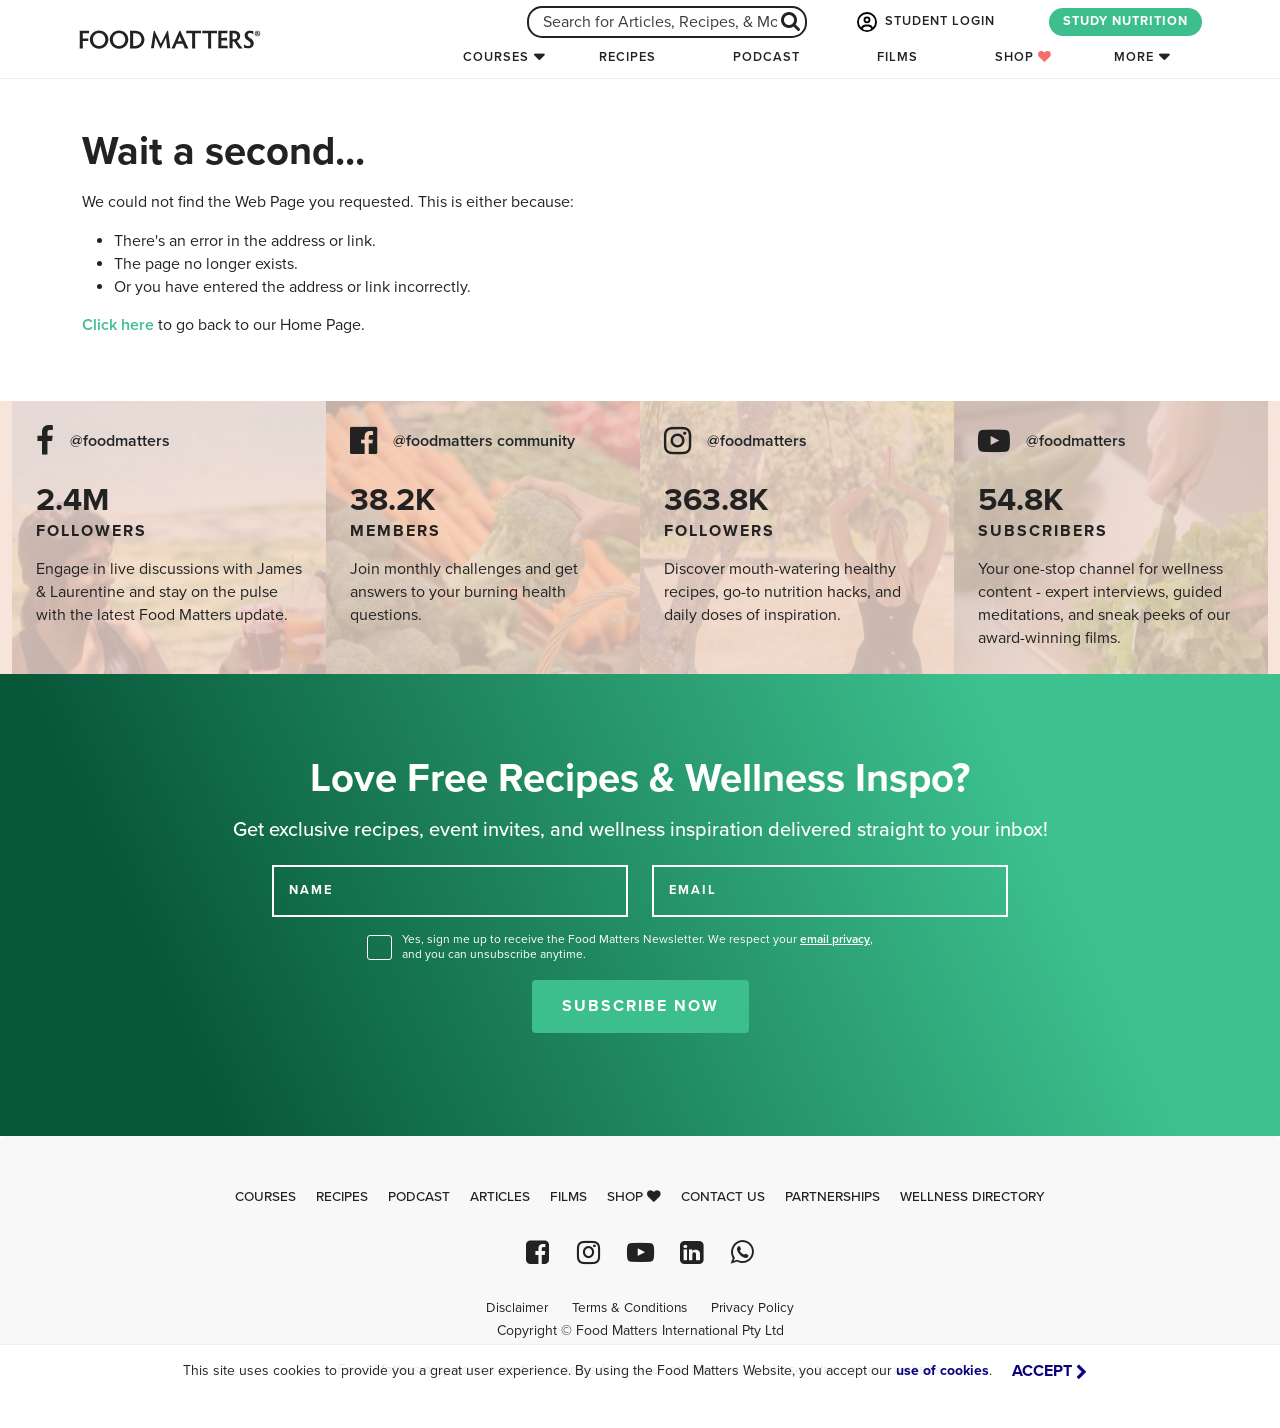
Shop (1023, 57)
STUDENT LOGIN (924, 22)
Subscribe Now (640, 1006)
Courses (496, 57)
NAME (311, 890)
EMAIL (693, 890)
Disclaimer (517, 1308)
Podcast (766, 57)
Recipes (627, 57)
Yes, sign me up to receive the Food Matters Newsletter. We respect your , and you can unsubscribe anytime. (637, 946)
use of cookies (942, 1370)
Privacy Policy (752, 1308)
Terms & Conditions (629, 1308)
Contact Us (723, 1197)
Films (897, 57)
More (1134, 57)
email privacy (835, 939)
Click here (118, 325)
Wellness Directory (972, 1197)
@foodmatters (120, 441)
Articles (500, 1197)
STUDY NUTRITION (1125, 21)
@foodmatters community (484, 441)
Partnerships (832, 1197)
